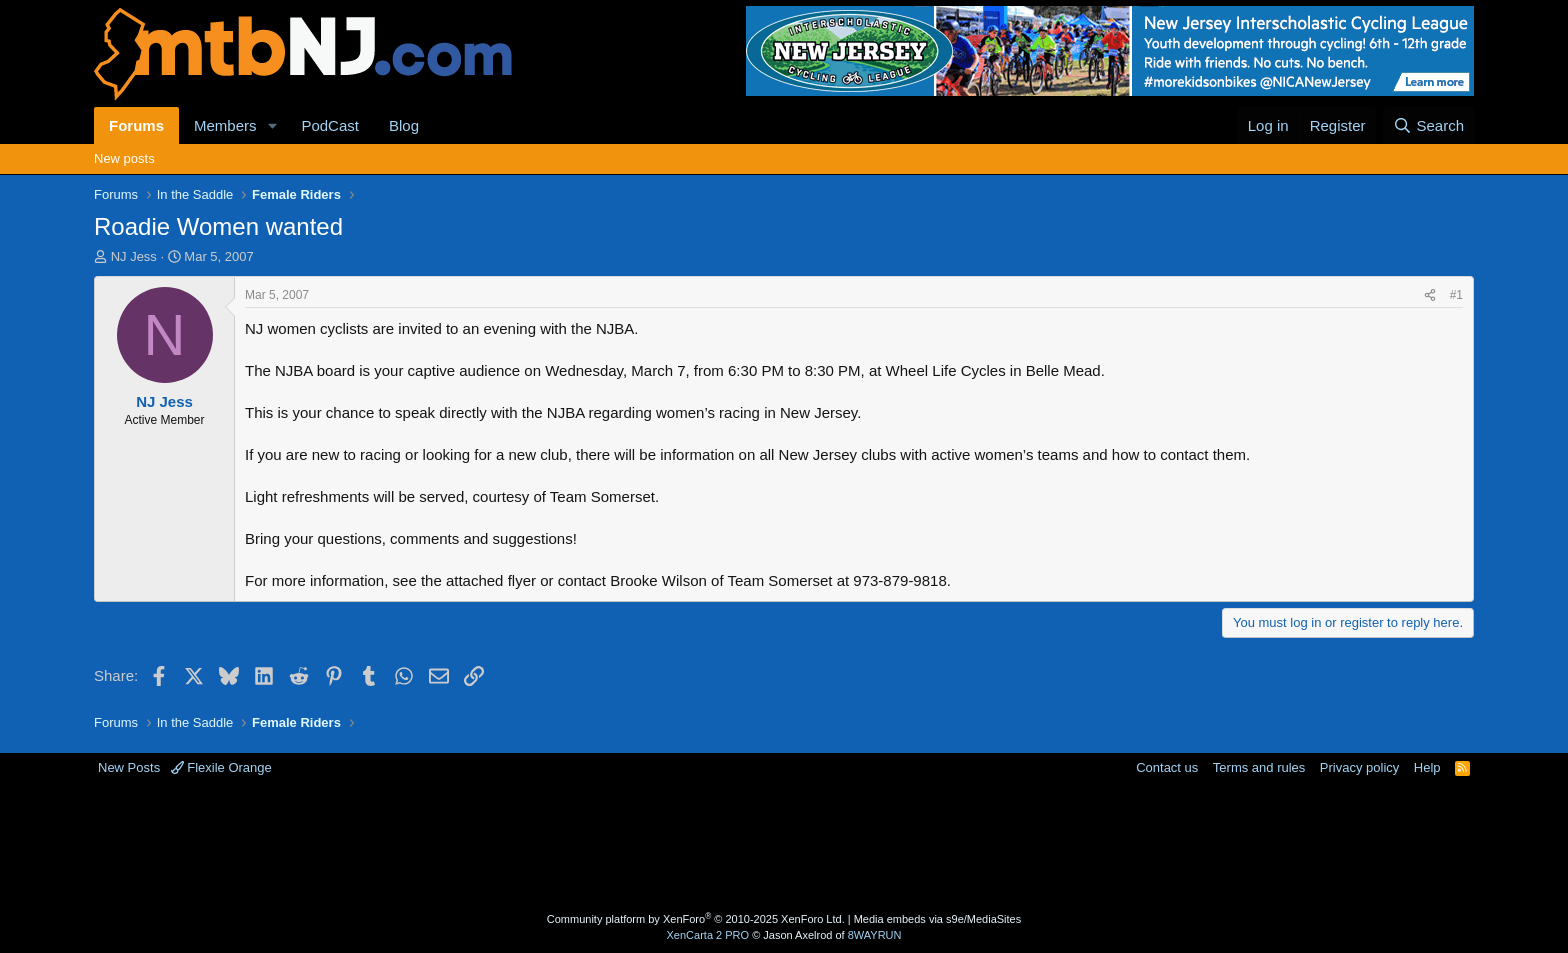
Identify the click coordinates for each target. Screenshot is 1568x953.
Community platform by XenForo (696, 919)
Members (225, 125)
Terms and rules (1259, 767)
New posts (124, 158)
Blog (404, 125)
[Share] (1430, 295)
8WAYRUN (875, 935)
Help (1427, 767)
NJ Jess (134, 256)
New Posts (129, 767)
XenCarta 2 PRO (708, 935)
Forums (136, 125)
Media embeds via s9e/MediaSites (938, 919)
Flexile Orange (221, 767)
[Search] (1428, 125)
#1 (1456, 295)
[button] (272, 125)
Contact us (1167, 767)
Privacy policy (1359, 767)
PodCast (330, 125)
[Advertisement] (705, 842)
